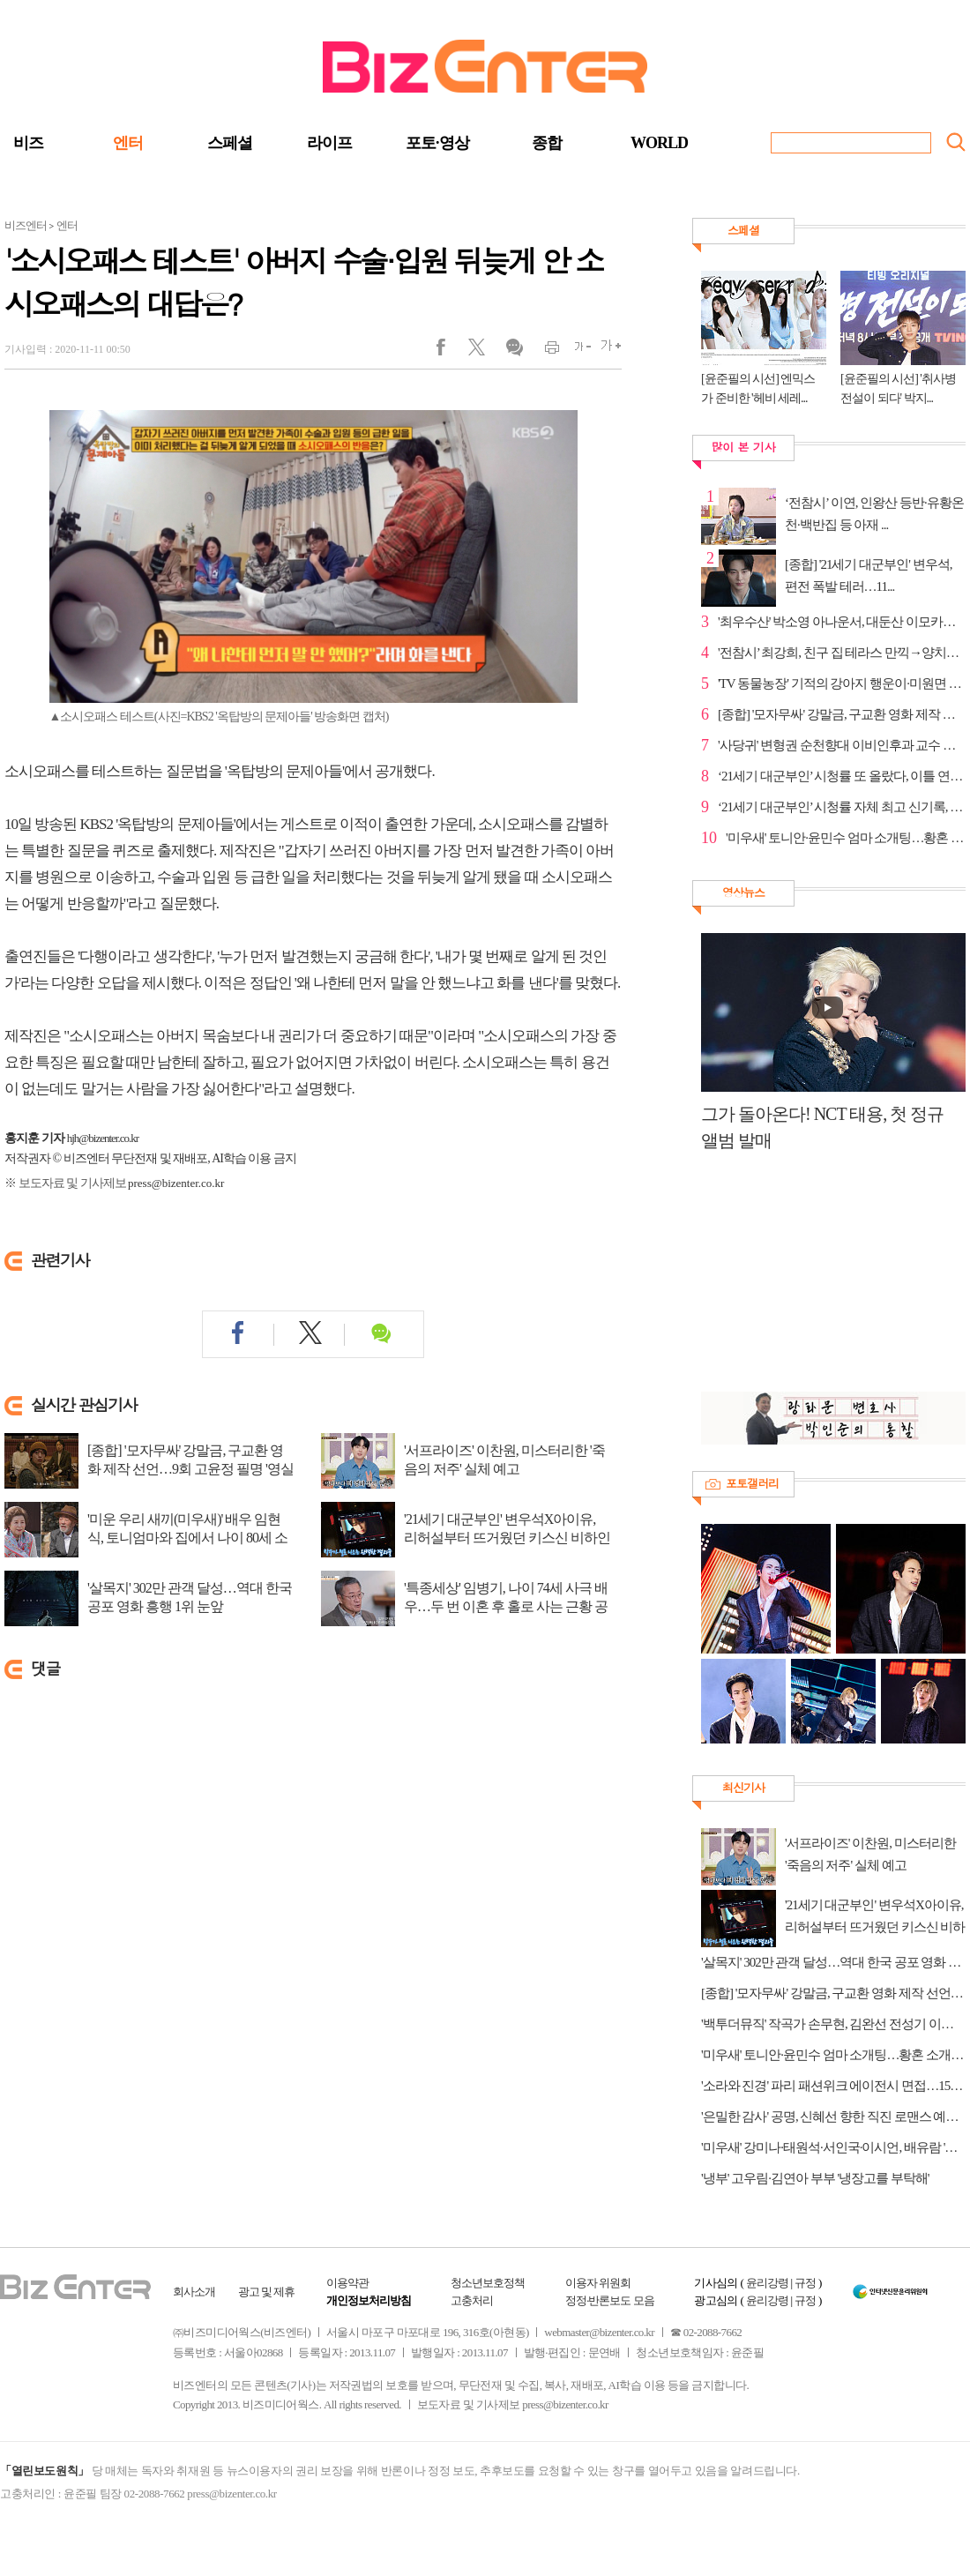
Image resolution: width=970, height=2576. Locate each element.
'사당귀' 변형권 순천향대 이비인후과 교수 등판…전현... (842, 745)
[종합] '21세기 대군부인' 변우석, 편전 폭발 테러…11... (868, 575)
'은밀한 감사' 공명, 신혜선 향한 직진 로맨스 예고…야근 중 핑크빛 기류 (833, 2116)
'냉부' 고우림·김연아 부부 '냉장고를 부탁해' (815, 2178)
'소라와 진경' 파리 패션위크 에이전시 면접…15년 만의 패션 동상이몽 (833, 2086)
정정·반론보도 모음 (609, 2300)
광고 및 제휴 (266, 2291)
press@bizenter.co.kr (176, 1183)
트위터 (482, 351)
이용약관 (347, 2282)
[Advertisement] (824, 1281)
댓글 (513, 351)
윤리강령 (767, 2282)
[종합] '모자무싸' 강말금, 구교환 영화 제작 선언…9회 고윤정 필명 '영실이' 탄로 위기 (833, 1993)
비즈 (28, 143)
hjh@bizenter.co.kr (102, 1138)
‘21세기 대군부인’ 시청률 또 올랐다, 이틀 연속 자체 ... (842, 776)
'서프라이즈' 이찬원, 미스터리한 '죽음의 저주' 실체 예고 (504, 1459)
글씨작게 (575, 351)
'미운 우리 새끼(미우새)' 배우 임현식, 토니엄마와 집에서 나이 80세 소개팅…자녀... (187, 1538)
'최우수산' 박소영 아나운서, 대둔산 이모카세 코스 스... (842, 622)
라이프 (329, 143)
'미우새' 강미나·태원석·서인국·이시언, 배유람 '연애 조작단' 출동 (833, 2147)
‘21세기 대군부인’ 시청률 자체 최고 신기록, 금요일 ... (842, 807)
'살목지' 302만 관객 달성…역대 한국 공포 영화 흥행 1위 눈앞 (189, 1597)
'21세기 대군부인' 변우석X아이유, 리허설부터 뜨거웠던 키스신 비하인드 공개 (507, 1538)
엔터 (128, 143)
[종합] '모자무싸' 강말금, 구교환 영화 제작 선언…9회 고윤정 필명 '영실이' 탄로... (190, 1469)
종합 (547, 143)
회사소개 (194, 2291)
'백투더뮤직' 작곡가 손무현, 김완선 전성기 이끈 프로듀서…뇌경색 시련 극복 (833, 2024)
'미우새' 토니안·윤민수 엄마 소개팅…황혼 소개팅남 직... (846, 838)
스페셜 (229, 143)
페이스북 (451, 351)
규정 (805, 2282)
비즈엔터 (25, 225)
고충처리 (472, 2300)
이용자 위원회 (597, 2282)
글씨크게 (606, 351)
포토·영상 (437, 143)
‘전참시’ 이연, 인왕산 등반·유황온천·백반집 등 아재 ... (874, 514)
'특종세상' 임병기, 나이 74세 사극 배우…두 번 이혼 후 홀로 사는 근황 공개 (506, 1606)
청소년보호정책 (488, 2282)
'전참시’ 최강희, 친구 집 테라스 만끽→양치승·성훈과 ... (842, 653)
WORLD (659, 143)
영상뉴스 (743, 892)
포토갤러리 (752, 1483)
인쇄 (544, 351)
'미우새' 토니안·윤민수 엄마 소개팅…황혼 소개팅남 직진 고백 (833, 2055)
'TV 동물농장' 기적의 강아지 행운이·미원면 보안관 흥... (842, 683)
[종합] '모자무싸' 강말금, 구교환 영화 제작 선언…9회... (842, 714)
